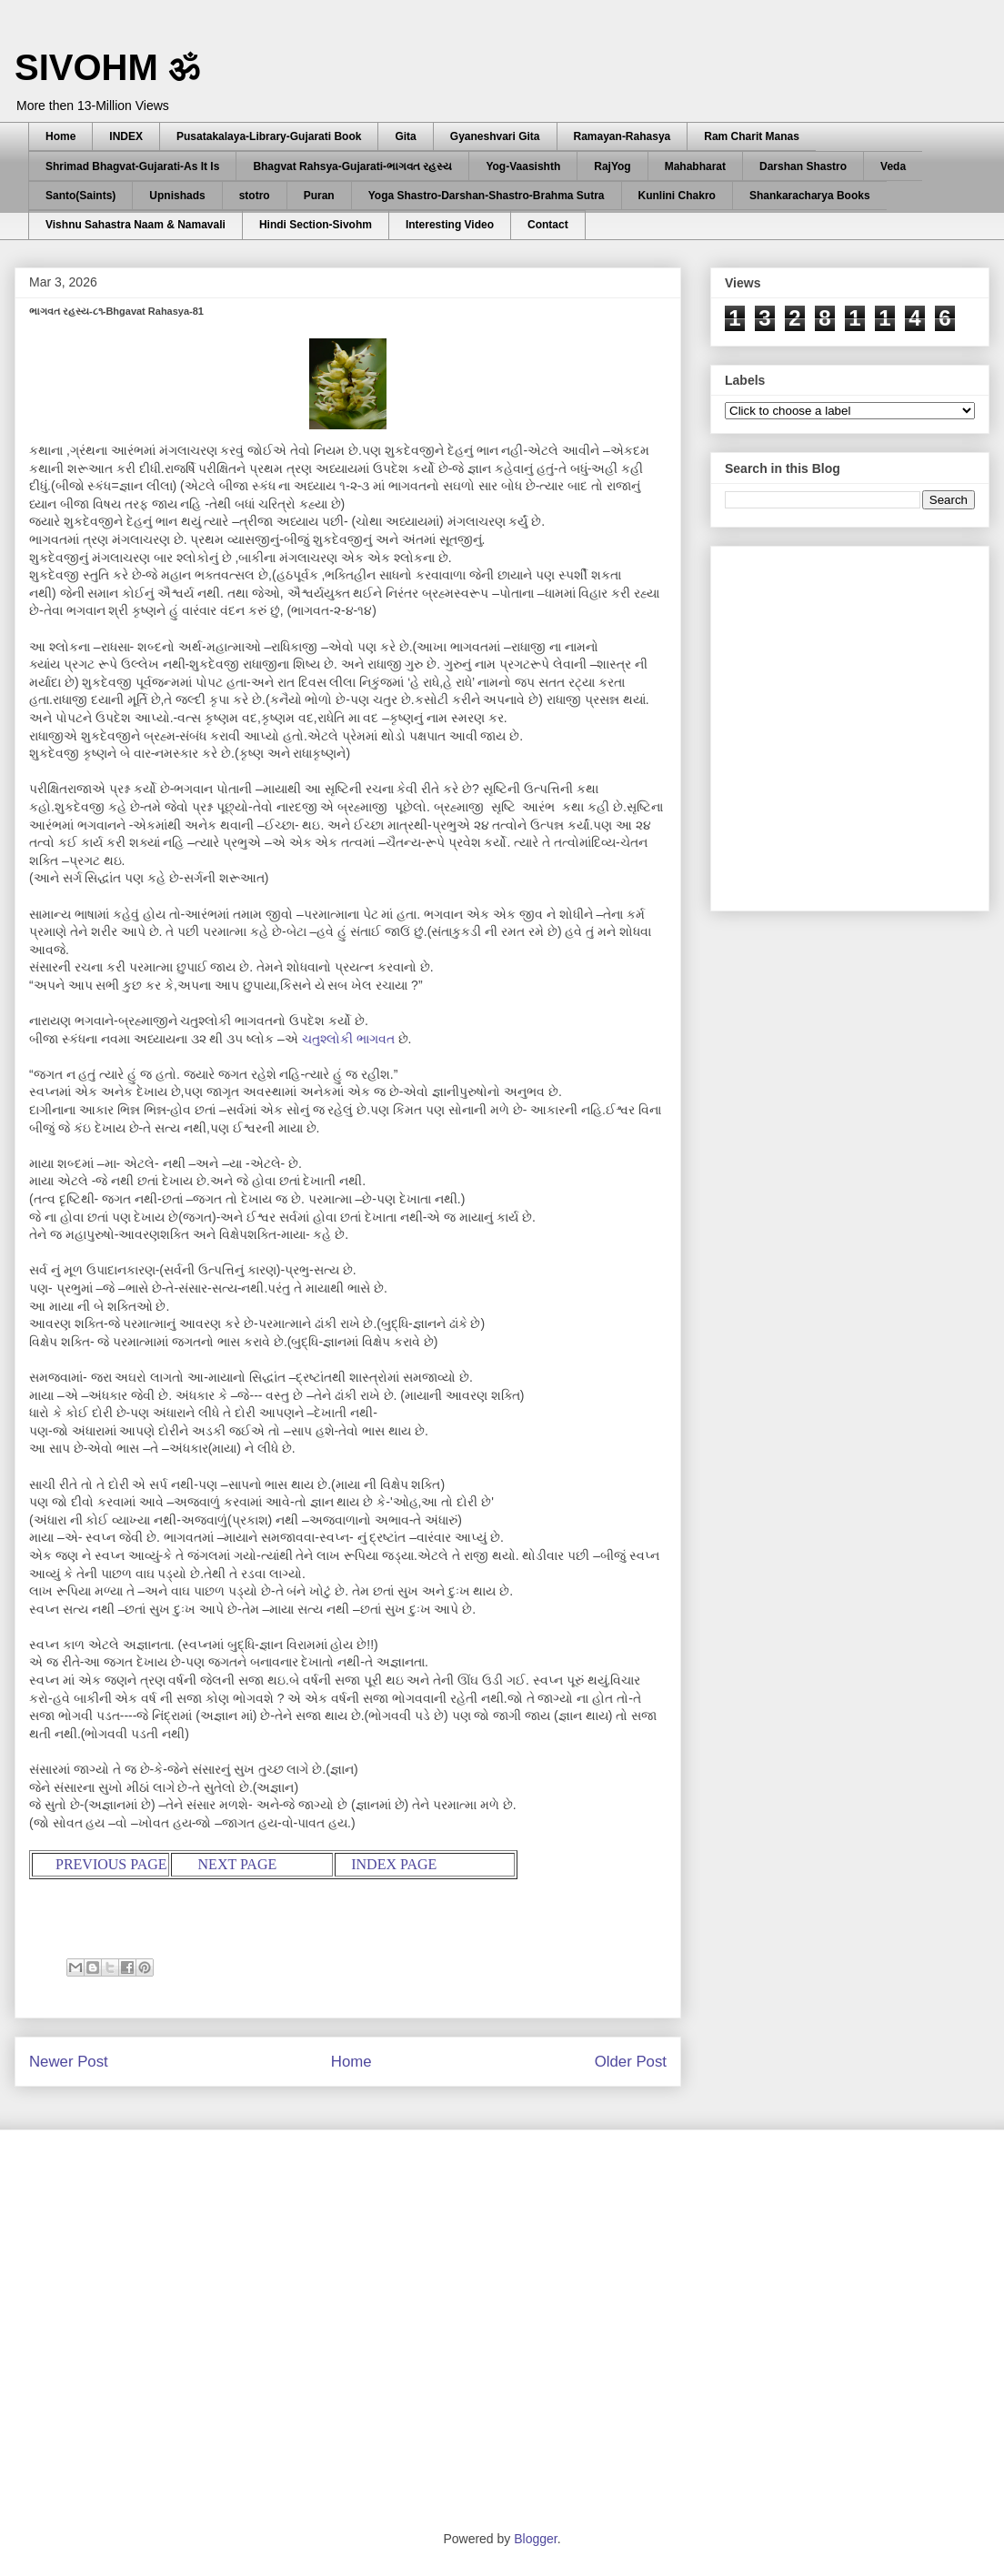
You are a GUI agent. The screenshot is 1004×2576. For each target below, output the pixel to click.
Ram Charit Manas (751, 136)
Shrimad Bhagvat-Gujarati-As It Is (132, 166)
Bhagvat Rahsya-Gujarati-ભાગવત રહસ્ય (352, 166)
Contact (547, 224)
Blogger (535, 2538)
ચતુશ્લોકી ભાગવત (348, 1038)
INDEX (126, 136)
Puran (319, 195)
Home (60, 136)
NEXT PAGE (237, 1864)
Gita (405, 136)
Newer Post (68, 2061)
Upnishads (177, 195)
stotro (254, 195)
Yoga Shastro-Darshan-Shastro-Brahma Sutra (486, 195)
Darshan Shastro (803, 166)
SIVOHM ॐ (107, 67)
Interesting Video (450, 224)
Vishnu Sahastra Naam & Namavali (135, 224)
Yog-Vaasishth (523, 166)
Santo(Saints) (80, 195)
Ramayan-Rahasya (622, 136)
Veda (893, 166)
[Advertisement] (170, 723)
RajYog (612, 166)
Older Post (631, 2061)
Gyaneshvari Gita (495, 136)
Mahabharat (695, 166)
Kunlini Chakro (677, 195)
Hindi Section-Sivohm (315, 224)
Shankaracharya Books (809, 195)
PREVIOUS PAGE (111, 1864)
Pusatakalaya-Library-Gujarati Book (268, 136)
